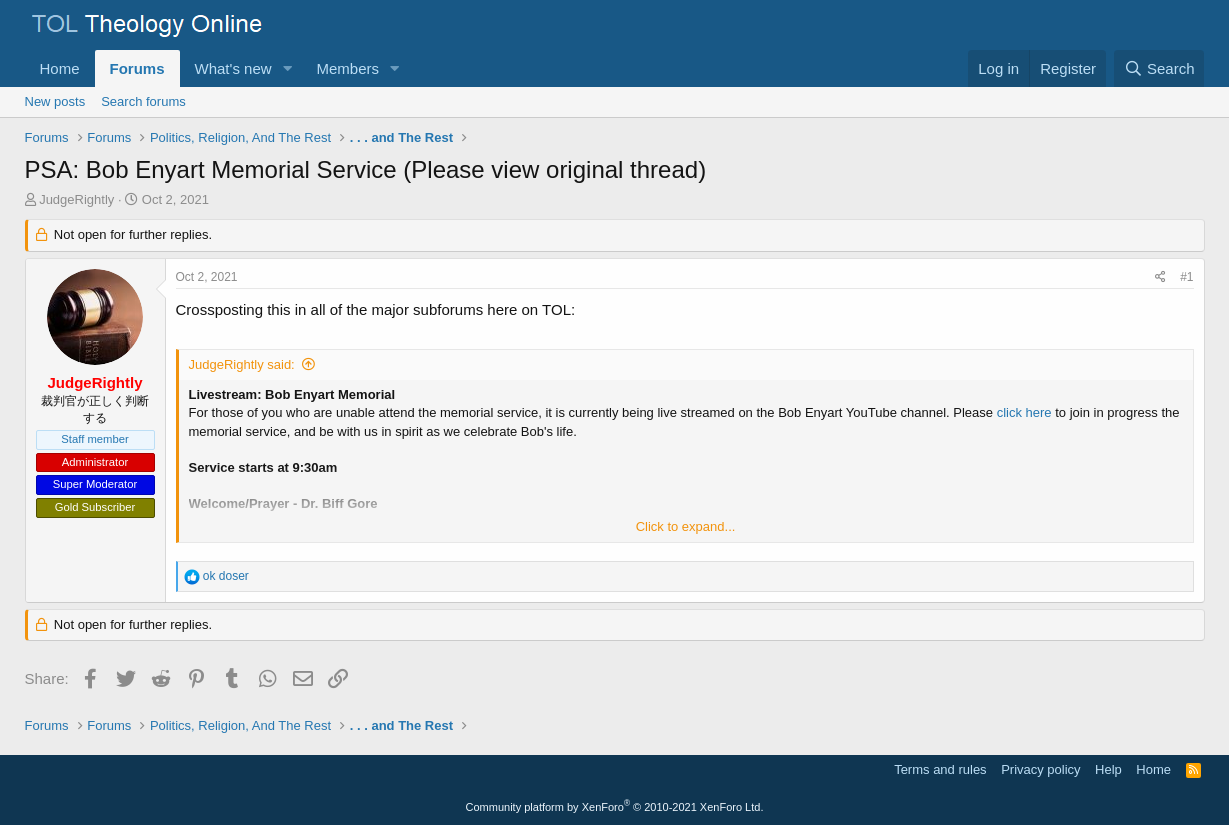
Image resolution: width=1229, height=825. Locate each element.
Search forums (143, 101)
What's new (233, 68)
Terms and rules (940, 769)
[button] (287, 68)
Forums (137, 68)
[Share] (1160, 277)
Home (60, 68)
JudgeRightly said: (242, 364)
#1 (1186, 277)
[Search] (1159, 68)
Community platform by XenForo (615, 807)
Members (347, 68)
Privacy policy (1040, 769)
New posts (55, 101)
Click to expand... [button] (686, 526)
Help (1108, 769)
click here (1024, 412)
